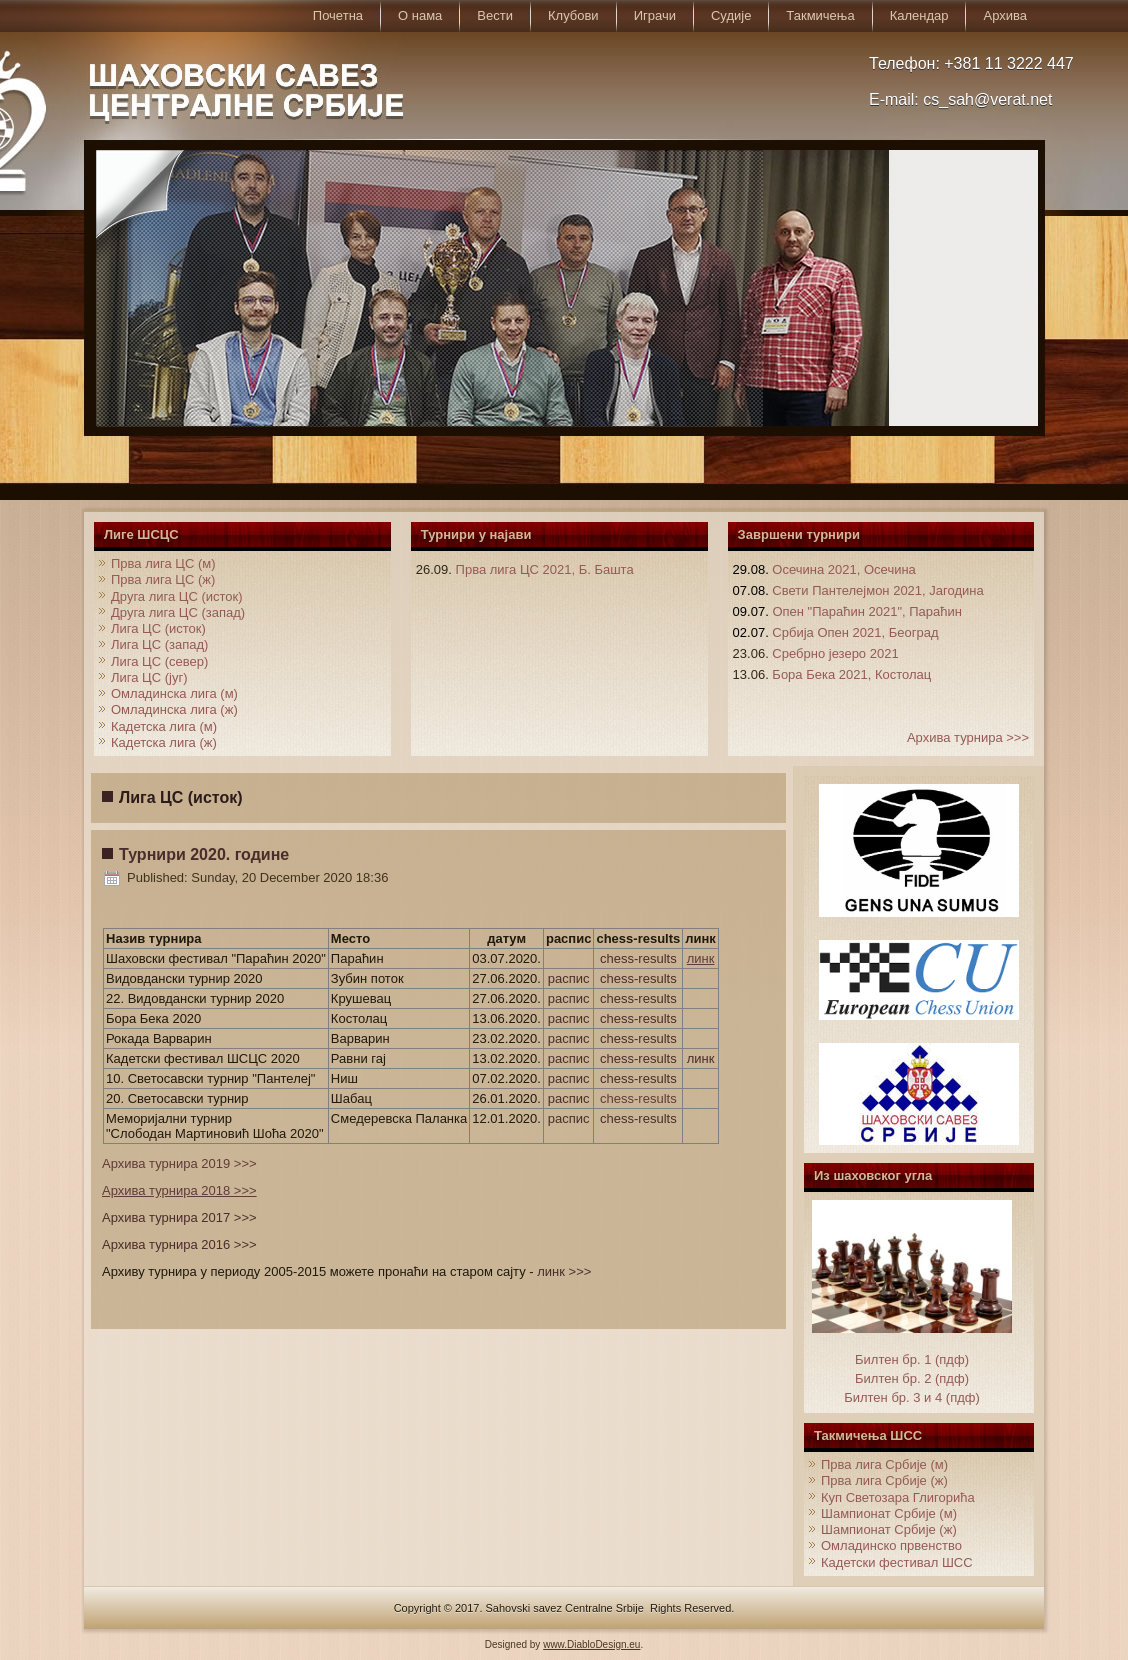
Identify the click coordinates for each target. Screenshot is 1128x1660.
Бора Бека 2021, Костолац (851, 674)
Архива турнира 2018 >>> (179, 1190)
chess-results (638, 958)
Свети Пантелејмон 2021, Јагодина (877, 590)
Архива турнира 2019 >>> (179, 1163)
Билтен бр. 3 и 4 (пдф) (912, 1397)
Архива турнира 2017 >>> (179, 1217)
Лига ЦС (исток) (158, 628)
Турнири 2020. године (204, 854)
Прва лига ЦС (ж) (163, 579)
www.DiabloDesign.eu (591, 1644)
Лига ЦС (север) (159, 661)
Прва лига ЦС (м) (163, 563)
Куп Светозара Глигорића (898, 1497)
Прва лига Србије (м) (884, 1464)
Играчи (655, 15)
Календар (919, 15)
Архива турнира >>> (968, 737)
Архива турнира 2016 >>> (179, 1244)
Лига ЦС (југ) (149, 677)
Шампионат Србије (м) (889, 1513)
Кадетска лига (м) (164, 726)
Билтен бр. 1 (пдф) (912, 1359)
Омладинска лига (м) (174, 693)
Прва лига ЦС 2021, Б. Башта (545, 569)
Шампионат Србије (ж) (889, 1529)
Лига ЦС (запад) (159, 644)
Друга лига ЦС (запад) (178, 612)
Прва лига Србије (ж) (884, 1480)
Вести (495, 15)
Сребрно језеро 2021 (835, 653)
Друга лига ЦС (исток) (177, 596)
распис (569, 978)
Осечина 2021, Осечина (843, 569)
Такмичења (820, 15)
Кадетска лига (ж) (164, 742)
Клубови (573, 15)
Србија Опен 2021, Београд (855, 632)
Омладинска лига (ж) (174, 709)
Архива (1005, 15)
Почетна (338, 15)
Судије (731, 15)
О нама (420, 15)
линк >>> (564, 1271)
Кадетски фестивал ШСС (897, 1562)
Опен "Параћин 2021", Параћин (867, 611)
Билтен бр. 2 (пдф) (912, 1378)
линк (701, 958)
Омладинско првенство (891, 1545)
